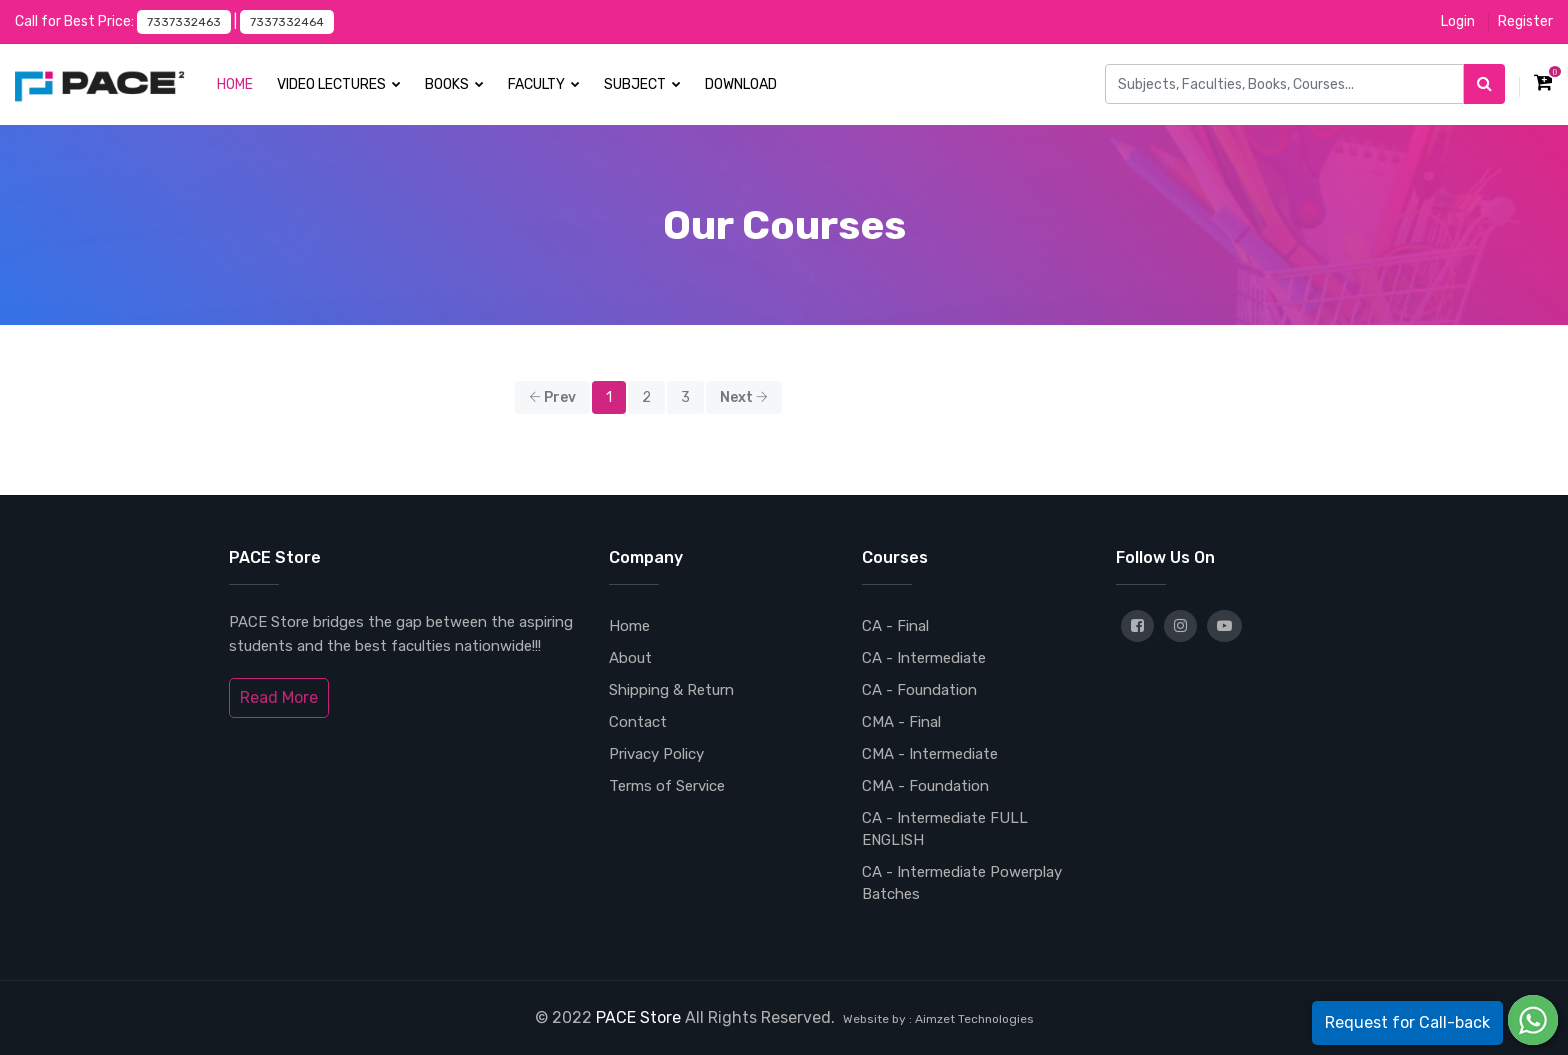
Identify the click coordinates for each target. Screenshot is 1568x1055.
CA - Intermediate (924, 658)
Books (454, 84)
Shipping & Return (671, 690)
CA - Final (895, 626)
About (630, 658)
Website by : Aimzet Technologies (938, 1019)
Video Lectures (339, 84)
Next (744, 397)
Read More (279, 697)
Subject (642, 84)
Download (741, 84)
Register (1525, 21)
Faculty (544, 84)
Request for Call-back (1407, 1022)
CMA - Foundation (925, 786)
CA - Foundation (919, 690)
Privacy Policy (656, 754)
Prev (552, 397)
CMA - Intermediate (930, 754)
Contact (638, 722)
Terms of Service (667, 786)
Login (1458, 21)
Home (235, 84)
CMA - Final (901, 722)
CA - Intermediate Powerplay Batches (962, 883)
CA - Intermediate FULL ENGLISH (945, 829)
